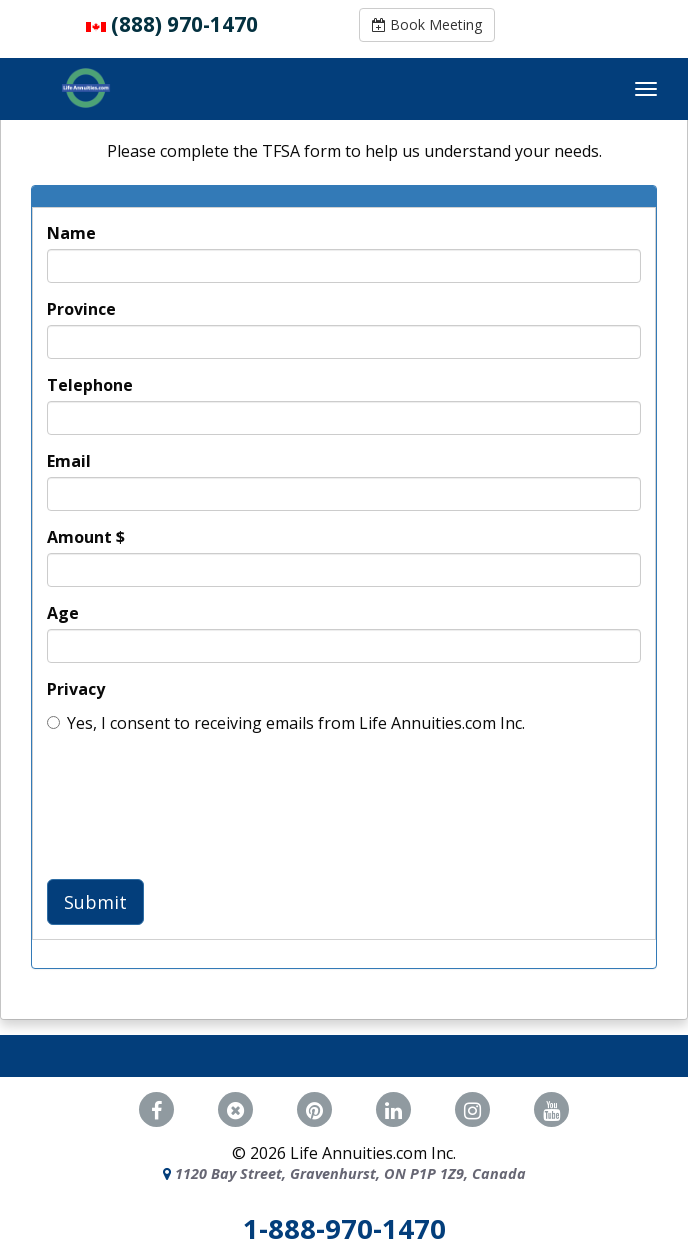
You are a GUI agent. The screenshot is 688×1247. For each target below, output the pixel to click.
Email (69, 461)
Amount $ (86, 537)
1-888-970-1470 (344, 1228)
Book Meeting (427, 24)
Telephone (90, 385)
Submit (95, 902)
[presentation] (199, 803)
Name (71, 233)
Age (63, 613)
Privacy (76, 689)
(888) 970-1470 (184, 24)
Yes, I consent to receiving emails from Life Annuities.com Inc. (286, 723)
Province (81, 309)
